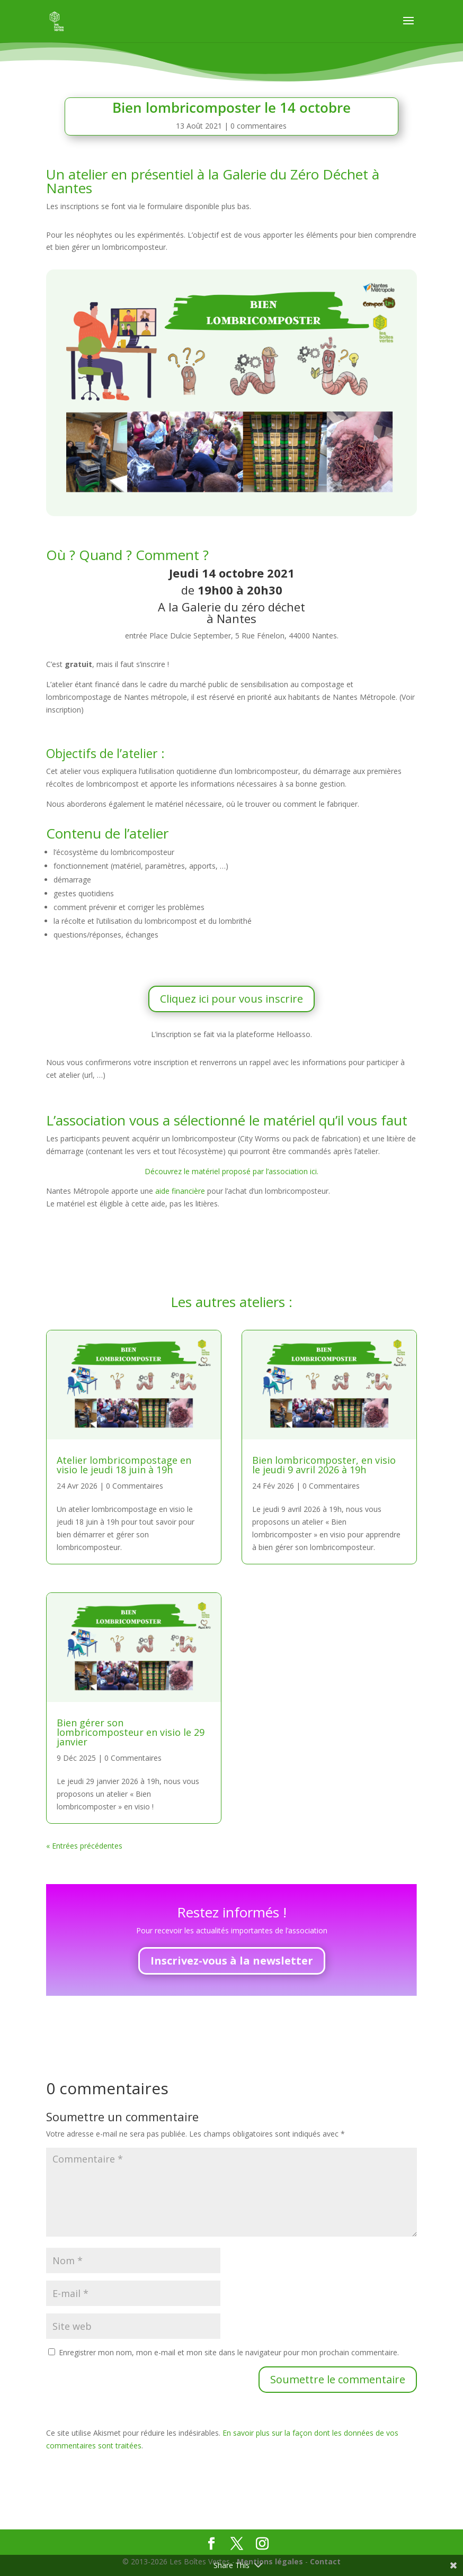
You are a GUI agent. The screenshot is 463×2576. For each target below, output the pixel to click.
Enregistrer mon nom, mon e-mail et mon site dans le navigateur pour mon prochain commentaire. (229, 2352)
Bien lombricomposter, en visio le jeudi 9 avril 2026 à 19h (324, 1465)
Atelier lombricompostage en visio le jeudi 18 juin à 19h (124, 1465)
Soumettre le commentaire (337, 2379)
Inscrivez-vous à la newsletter (231, 1960)
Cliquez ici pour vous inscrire (231, 999)
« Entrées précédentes (84, 1846)
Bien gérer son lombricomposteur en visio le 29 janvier (130, 1732)
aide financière (181, 1191)
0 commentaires (258, 126)
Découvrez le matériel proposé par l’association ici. (231, 1171)
